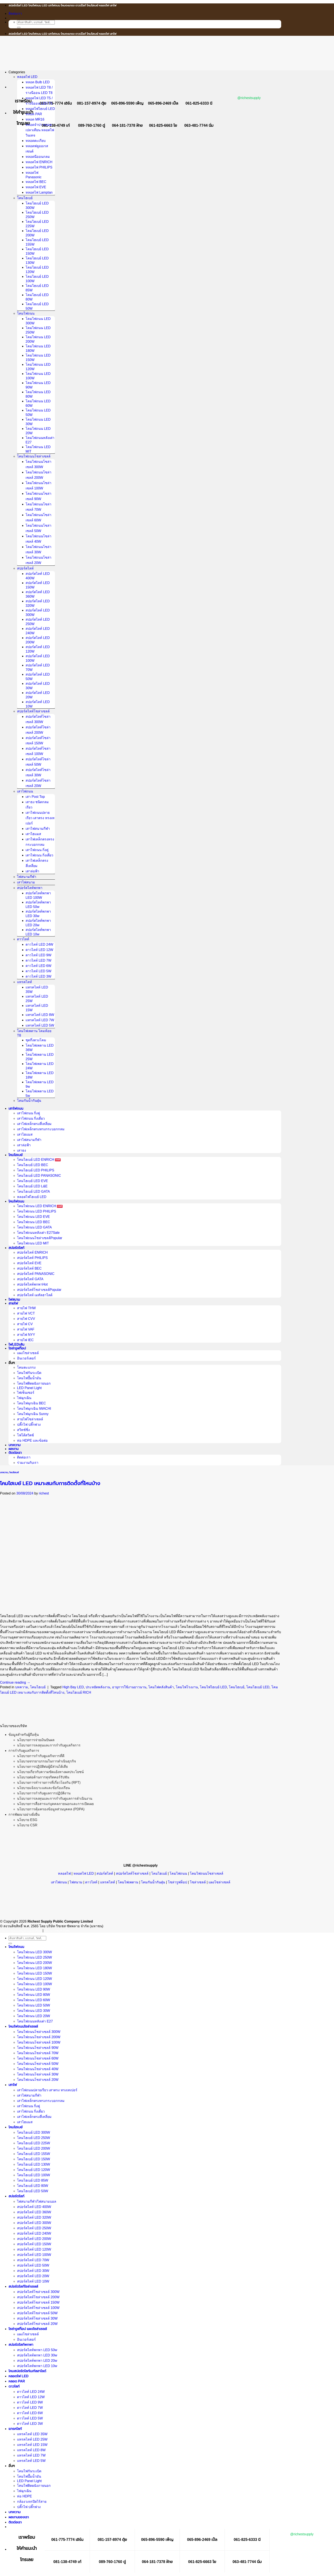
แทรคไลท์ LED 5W (40, 1025)
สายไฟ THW (26, 1308)
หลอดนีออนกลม (38, 156)
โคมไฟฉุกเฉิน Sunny (33, 1414)
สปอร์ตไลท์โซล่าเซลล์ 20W (37, 2324)
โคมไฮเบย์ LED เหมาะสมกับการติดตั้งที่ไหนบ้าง (50, 1483)
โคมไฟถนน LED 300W (34, 1952)
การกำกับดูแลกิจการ (24, 1750)
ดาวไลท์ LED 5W (38, 971)
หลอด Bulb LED (38, 82)
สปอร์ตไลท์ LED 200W (34, 2239)
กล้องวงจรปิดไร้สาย (31, 2501)
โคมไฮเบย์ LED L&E (32, 1186)
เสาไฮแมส (33, 834)
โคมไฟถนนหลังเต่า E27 (35, 1232)
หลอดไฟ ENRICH (39, 162)
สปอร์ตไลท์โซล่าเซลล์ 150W (38, 2302)
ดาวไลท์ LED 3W (38, 976)
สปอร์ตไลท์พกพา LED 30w (37, 2355)
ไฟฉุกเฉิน (24, 1398)
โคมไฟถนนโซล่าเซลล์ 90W (37, 2048)
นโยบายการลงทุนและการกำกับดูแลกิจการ (49, 1745)
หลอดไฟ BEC (36, 182)
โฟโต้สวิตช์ (25, 1435)
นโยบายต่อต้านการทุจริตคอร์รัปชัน (43, 1777)
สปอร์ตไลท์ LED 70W (33, 2260)
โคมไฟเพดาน (128, 1882)
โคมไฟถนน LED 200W (34, 1963)
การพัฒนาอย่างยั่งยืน (24, 1814)
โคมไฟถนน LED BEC (33, 1222)
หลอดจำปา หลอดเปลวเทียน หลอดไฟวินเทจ (40, 130)
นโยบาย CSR (27, 1825)
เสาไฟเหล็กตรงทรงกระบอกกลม (41, 1129)
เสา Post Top (35, 796)
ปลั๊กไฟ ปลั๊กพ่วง (29, 1424)
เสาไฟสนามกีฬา (38, 828)
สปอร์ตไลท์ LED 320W (34, 2217)
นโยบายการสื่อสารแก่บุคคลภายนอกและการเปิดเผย (55, 1804)
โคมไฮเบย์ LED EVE (32, 1181)
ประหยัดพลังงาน (98, 1687)
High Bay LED (73, 1687)
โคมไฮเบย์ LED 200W (33, 2148)
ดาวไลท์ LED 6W (38, 966)
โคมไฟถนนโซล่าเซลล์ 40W (37, 2069)
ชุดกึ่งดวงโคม (36, 1040)
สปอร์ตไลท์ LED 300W (34, 2223)
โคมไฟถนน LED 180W (34, 1968)
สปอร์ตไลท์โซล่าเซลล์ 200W (38, 2297)
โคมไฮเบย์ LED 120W (33, 2170)
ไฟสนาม (14, 1299)
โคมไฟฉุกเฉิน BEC (31, 1403)
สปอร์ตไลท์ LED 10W (33, 2281)
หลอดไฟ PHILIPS (39, 167)
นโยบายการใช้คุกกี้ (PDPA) (57, 1931)
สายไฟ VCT (26, 1313)
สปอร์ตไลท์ (25, 568)
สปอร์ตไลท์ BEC (29, 1268)
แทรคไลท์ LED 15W (32, 2445)
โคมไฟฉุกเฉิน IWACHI (34, 1408)
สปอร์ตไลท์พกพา (29, 888)
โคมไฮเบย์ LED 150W (33, 2159)
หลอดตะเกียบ (36, 140)
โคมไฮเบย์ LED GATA (33, 1191)
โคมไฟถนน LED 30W (33, 2010)
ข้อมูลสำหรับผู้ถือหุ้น (24, 1734)
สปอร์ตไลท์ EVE (29, 1263)
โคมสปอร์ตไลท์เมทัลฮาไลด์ (27, 2371)
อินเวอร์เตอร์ (26, 1358)
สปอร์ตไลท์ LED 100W (34, 2255)
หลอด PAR (34, 114)
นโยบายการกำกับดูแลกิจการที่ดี (40, 1756)
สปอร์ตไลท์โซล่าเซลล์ (33, 711)
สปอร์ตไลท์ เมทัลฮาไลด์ (34, 1295)
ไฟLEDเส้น (16, 1344)
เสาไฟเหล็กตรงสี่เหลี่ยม (34, 1124)
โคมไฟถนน (26, 313)
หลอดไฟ (64, 1873)
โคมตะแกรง (26, 1367)
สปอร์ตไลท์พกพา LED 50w (37, 2350)
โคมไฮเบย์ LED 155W (33, 2154)
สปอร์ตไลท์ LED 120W (34, 2249)
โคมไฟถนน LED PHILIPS (36, 1211)
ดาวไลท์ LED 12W (39, 950)
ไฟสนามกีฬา (26, 877)
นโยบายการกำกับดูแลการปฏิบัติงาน (44, 1793)
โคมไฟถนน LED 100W (34, 1984)
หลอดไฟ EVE (36, 187)
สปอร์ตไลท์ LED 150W (34, 2244)
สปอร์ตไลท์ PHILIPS (32, 1258)
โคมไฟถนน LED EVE (33, 1216)
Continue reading (15, 1682)
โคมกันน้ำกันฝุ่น (29, 1100)
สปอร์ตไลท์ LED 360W (34, 2212)
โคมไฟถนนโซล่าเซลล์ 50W (37, 2063)
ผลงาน (14, 1449)
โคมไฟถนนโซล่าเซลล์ (33, 456)
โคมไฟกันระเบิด (29, 1373)
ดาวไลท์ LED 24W (39, 944)
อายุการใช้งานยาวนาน (129, 1687)
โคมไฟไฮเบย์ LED (213, 1687)
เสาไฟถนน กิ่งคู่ (37, 850)
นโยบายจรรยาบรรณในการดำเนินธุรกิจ (46, 1761)
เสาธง (21, 1150)
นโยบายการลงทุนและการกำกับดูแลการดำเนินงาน (54, 1798)
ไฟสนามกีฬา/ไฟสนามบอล (36, 2201)
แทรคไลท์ (24, 982)
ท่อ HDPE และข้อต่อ (32, 1440)
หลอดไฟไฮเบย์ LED (40, 109)
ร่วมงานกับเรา (27, 1462)
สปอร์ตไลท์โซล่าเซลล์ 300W (38, 2292)
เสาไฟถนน (25, 791)
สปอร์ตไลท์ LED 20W (33, 2276)
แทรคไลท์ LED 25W (32, 2439)
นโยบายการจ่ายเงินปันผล (36, 1740)
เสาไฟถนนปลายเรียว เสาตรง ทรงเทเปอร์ (40, 818)
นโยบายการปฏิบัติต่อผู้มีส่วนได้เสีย (42, 1766)
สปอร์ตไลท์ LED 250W (34, 2228)
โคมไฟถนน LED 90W (33, 1989)
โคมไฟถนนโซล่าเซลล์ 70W (37, 2053)
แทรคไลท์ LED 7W (40, 1020)
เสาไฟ (13, 2085)
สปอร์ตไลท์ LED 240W (34, 2233)
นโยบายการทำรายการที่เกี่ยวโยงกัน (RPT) (49, 1782)
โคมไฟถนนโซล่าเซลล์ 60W (37, 2058)
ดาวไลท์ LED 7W (38, 960)
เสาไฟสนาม (26, 882)
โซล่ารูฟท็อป (17, 1348)
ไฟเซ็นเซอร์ (25, 1392)
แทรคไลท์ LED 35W (32, 2434)
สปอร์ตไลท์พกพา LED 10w (37, 2366)
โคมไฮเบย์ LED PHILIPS (35, 1170)
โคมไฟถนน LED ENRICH (36, 1206)
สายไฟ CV (25, 1324)
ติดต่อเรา (15, 1452)
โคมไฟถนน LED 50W (33, 2005)
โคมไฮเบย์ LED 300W (33, 2132)
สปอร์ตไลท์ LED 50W (33, 2265)
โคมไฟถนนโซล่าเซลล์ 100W (38, 2042)
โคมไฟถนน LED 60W (33, 2000)
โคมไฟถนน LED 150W (34, 1973)
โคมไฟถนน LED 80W (33, 1994)
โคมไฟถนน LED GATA (34, 1227)
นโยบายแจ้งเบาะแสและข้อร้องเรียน (43, 1788)
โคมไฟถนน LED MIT (33, 1243)
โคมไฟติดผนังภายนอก (34, 1383)
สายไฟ (13, 1303)
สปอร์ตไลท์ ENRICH (32, 1252)
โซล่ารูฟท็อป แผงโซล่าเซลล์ (28, 2329)
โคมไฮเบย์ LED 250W (33, 2138)
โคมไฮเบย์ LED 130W (33, 2164)
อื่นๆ (12, 1363)
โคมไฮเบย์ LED (257, 1687)
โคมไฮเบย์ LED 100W (33, 2175)
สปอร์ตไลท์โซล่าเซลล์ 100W (38, 2308)
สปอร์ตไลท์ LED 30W (33, 2271)
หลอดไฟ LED (27, 77)
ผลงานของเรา (19, 2517)
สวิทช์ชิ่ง (23, 1430)
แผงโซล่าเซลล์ (28, 1353)
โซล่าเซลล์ (198, 1882)
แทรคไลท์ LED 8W (40, 1015)
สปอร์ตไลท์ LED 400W (34, 2207)
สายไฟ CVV (26, 1318)
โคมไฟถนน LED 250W (34, 1957)
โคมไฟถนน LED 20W (33, 2016)
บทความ (15, 1445)
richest (44, 1493)
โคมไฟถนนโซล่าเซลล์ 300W (38, 2032)
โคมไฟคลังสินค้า (161, 1687)
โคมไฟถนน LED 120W (34, 1979)
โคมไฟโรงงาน (187, 1687)
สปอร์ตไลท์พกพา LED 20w (37, 2360)
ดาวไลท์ (23, 939)
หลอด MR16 (35, 119)
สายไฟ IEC (25, 1340)
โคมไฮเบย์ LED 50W (32, 2191)
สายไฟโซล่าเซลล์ (30, 1419)
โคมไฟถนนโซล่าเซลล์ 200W (38, 2037)
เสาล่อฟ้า (32, 871)
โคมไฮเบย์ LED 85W (32, 2180)
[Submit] (18, 27)
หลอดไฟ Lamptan (39, 192)
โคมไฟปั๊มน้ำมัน (29, 1378)
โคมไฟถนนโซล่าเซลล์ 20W (37, 2079)
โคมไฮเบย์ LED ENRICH (35, 1159)
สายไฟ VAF (25, 1329)
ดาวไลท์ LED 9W (38, 955)
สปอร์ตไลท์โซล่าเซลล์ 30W (37, 2318)
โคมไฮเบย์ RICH (78, 1692)
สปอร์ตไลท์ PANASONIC (36, 1274)
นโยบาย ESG (27, 1820)
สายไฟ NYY (26, 1334)
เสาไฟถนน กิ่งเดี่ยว (39, 855)
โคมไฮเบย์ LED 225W (33, 2143)
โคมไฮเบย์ (25, 198)
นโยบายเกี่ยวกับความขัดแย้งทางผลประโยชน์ (50, 1772)
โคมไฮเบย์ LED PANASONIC (39, 1175)
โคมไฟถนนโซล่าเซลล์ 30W (37, 2074)
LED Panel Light (29, 1388)
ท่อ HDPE (24, 2496)
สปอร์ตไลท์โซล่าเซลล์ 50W (37, 2313)
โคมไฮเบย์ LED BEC (32, 1165)
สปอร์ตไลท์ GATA (30, 1279)
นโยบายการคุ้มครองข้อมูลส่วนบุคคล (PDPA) (50, 1809)
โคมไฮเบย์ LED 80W (32, 2186)
